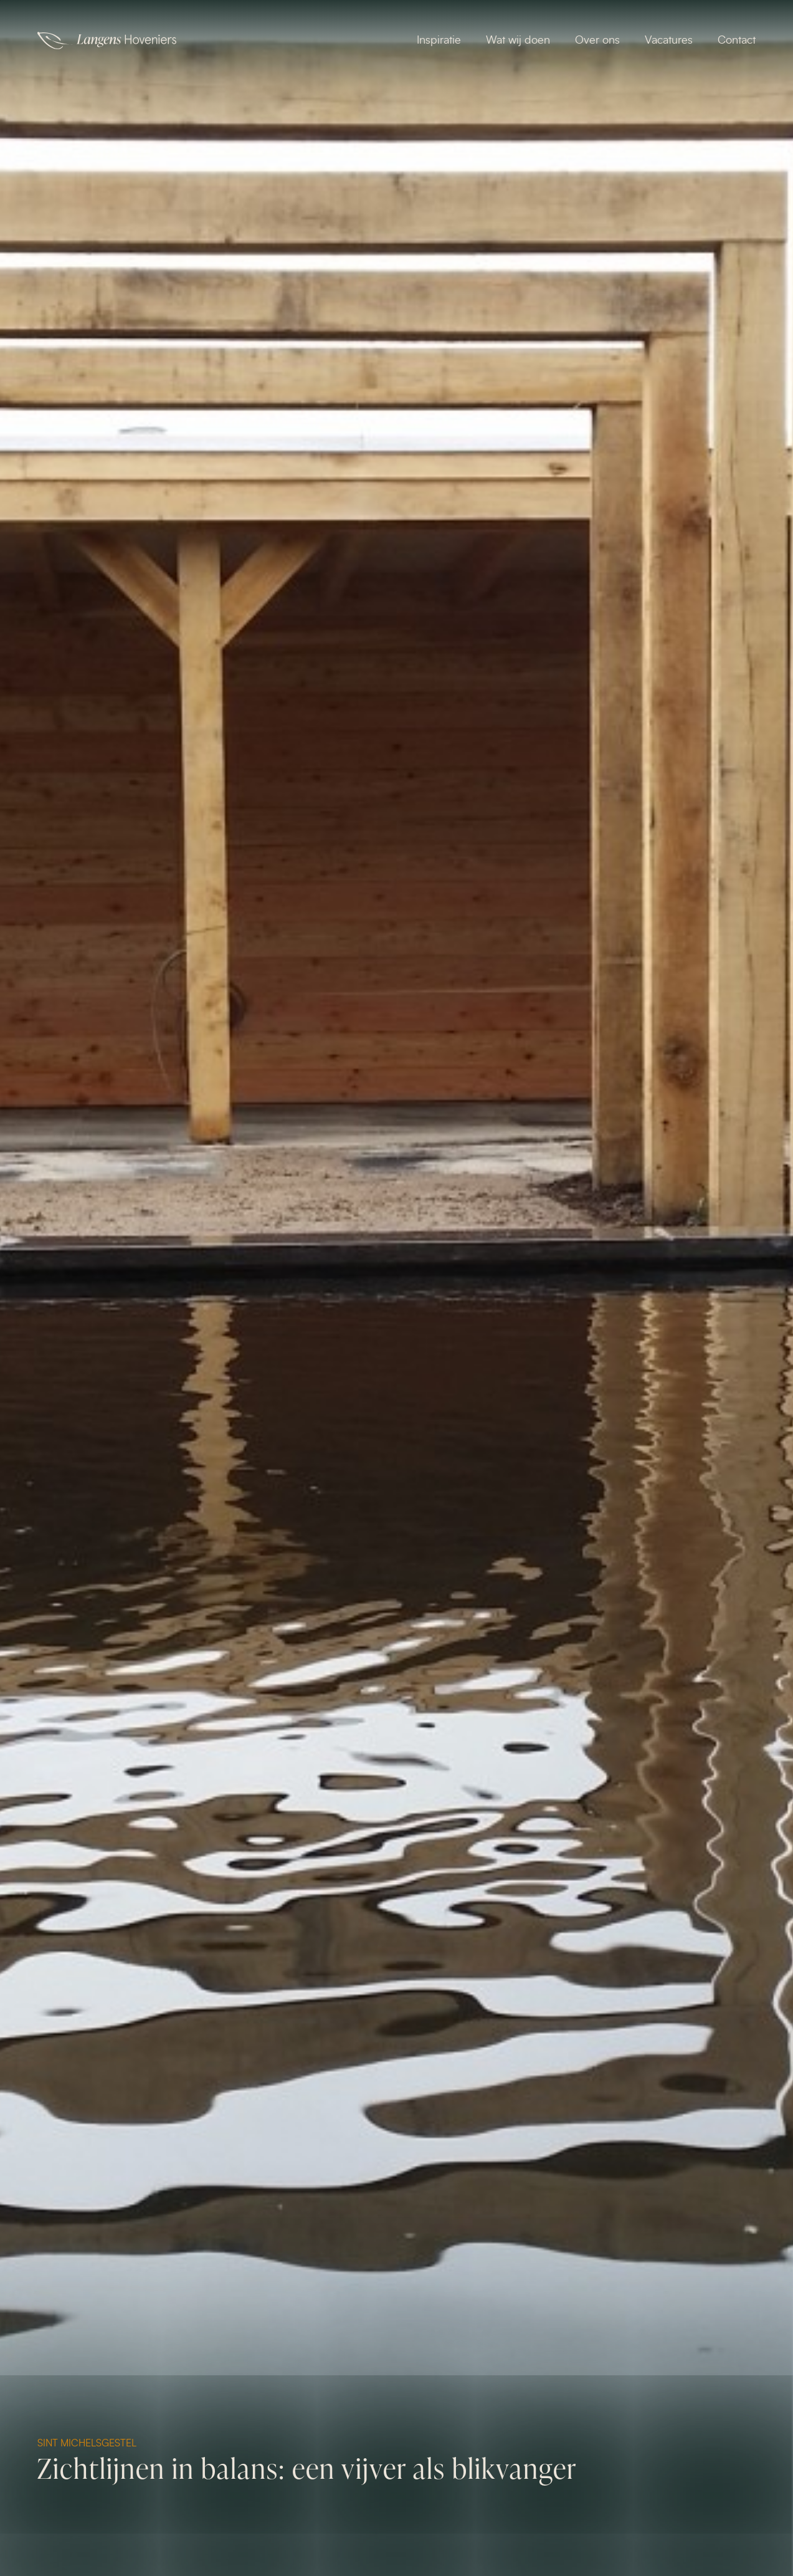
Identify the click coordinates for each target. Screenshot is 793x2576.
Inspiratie (439, 40)
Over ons (597, 40)
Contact (737, 40)
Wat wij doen (518, 40)
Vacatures (669, 40)
